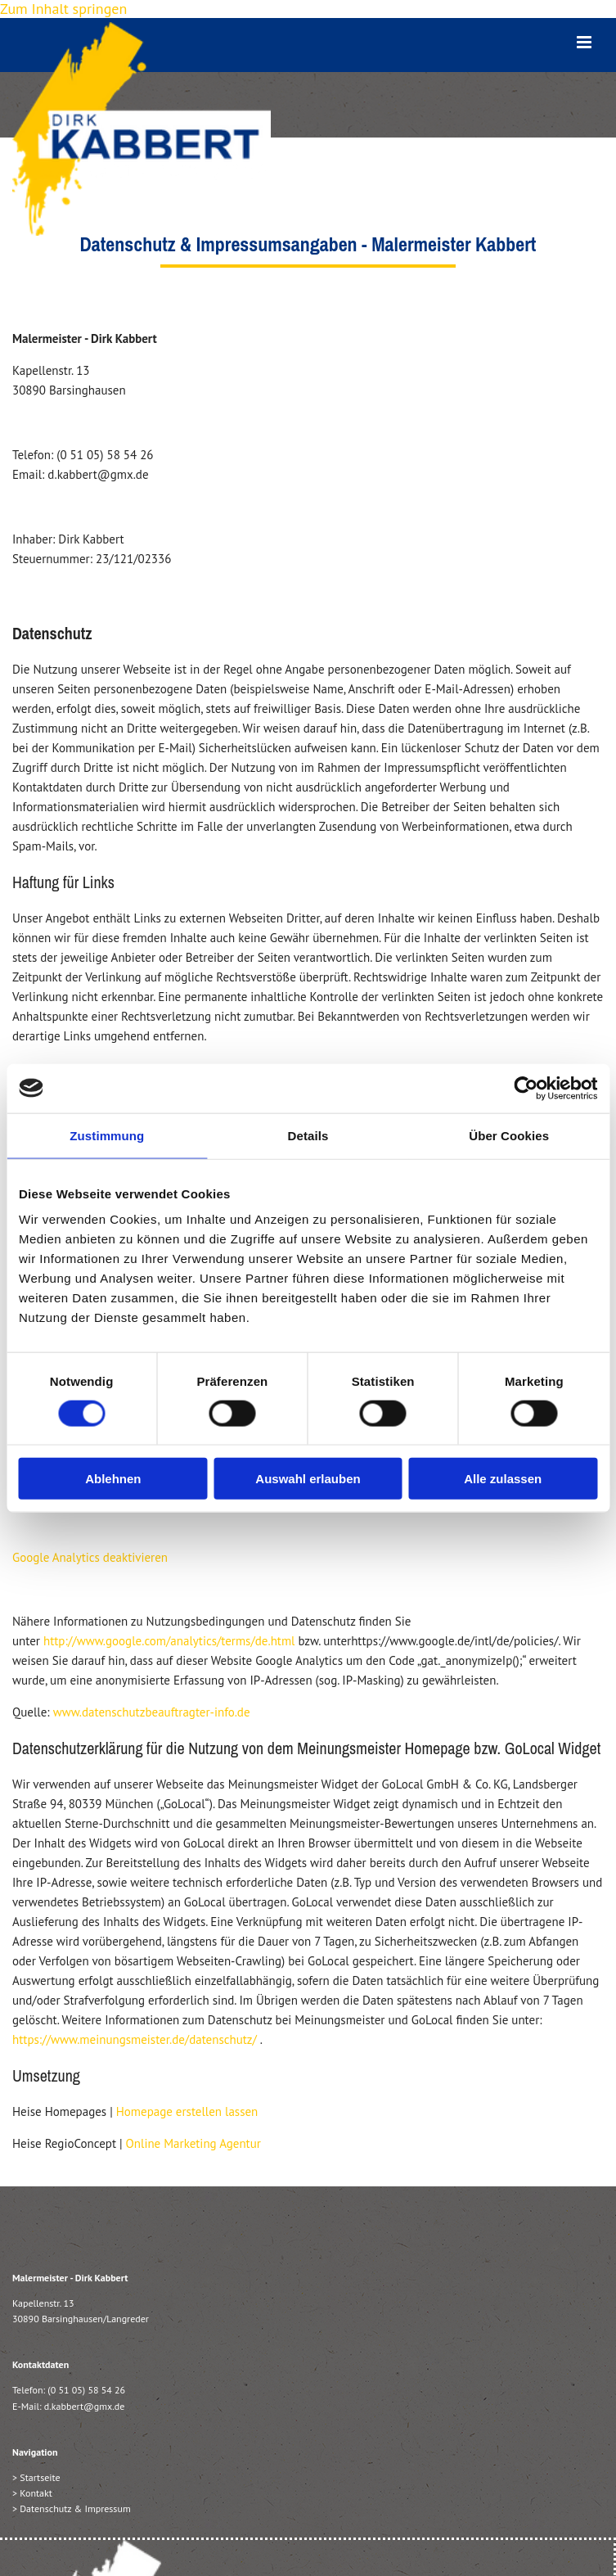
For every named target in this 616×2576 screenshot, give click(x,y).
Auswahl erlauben (307, 1479)
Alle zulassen (503, 1479)
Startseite (40, 2477)
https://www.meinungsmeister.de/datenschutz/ (134, 2039)
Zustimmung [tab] (107, 1135)
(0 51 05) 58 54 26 (86, 2390)
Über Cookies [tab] (509, 1135)
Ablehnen (113, 1479)
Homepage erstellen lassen (187, 2111)
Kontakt (36, 2493)
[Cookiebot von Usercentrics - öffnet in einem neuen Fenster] (525, 1088)
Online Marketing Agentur (193, 2143)
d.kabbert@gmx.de (84, 2406)
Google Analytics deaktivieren (90, 1557)
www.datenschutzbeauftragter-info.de (151, 1712)
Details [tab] (308, 1135)
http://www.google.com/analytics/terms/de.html (169, 1641)
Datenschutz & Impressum (75, 2508)
